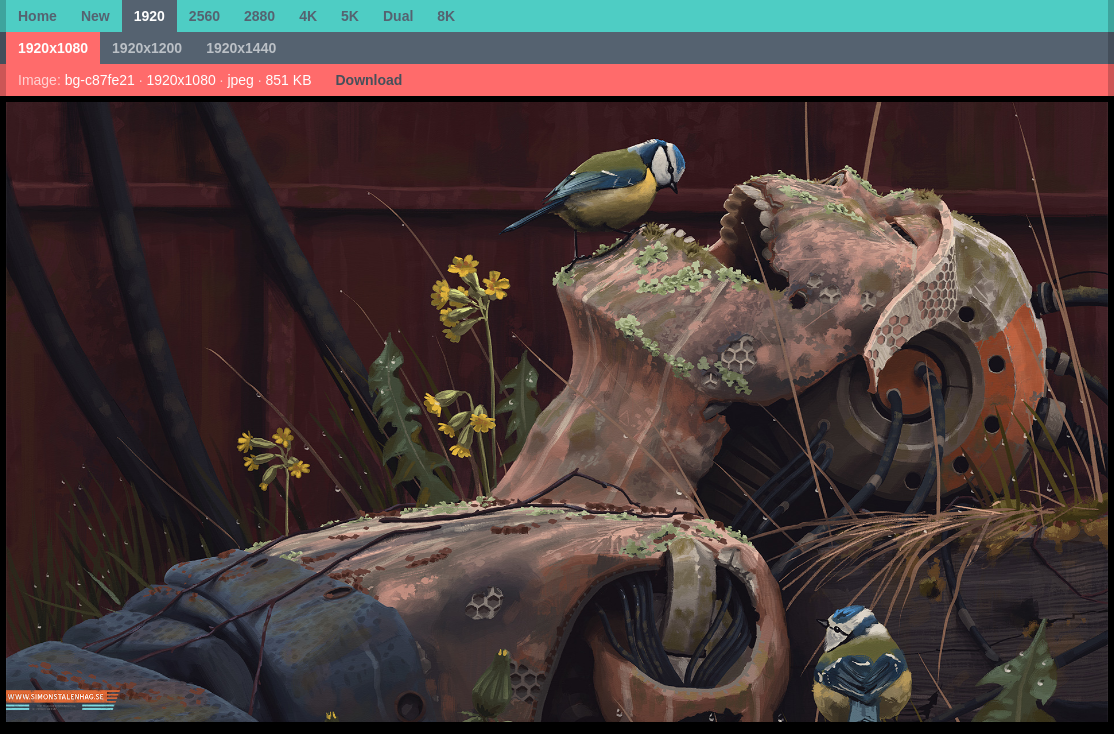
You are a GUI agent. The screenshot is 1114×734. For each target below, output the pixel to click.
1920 (149, 16)
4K (308, 16)
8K (446, 16)
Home (37, 16)
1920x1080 (53, 48)
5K (350, 16)
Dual (398, 16)
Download (368, 80)
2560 (204, 16)
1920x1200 (147, 48)
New (95, 16)
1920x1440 (241, 48)
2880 (259, 16)
